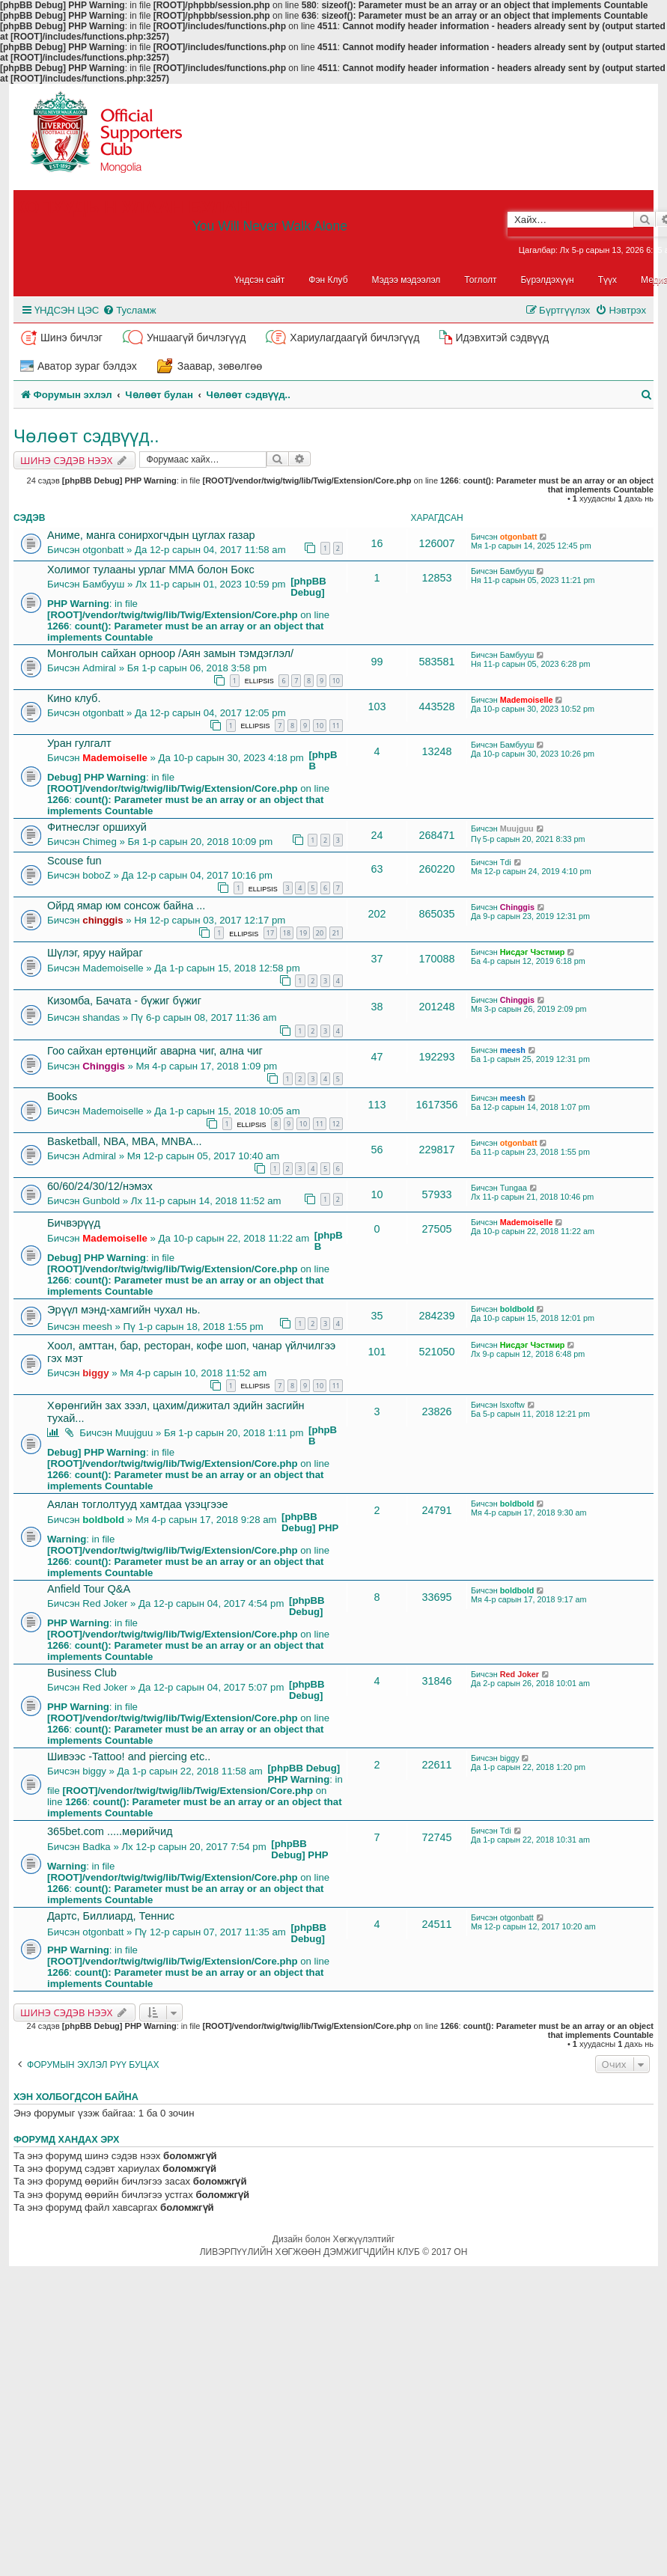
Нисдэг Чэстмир (532, 951)
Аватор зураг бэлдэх (87, 366)
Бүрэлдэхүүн (547, 280)
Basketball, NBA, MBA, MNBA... (124, 1141)
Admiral (99, 668)
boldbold (517, 1308)
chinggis (102, 920)
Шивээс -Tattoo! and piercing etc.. (128, 1756)
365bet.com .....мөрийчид (109, 1831)
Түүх (607, 280)
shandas (101, 1017)
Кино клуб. (73, 698)
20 (319, 933)
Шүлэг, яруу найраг (95, 953)
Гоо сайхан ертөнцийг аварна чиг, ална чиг (155, 1051)
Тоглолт (480, 280)
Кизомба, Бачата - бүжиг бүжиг (124, 1001)
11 (336, 725)
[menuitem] (129, 310)
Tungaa (513, 1187)
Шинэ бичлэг (71, 338)
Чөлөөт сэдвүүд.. (86, 436)
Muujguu (517, 828)
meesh (513, 1050)
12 (336, 1124)
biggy (95, 1373)
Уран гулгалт (79, 743)
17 (270, 933)
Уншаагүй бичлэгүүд (196, 338)
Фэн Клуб (327, 280)
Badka (96, 1846)
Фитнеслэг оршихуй (97, 827)
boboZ (96, 875)
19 (303, 933)
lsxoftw (512, 1404)
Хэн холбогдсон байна (75, 2097)
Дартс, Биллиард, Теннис (110, 1916)
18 (286, 933)
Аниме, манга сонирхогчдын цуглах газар (151, 535)
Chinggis (517, 907)
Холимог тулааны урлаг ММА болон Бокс (151, 570)
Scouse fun (74, 861)
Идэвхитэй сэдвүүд (502, 338)
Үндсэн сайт (259, 280)
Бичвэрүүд (73, 1223)
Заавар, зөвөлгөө (220, 366)
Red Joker (104, 1603)
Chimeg (99, 841)
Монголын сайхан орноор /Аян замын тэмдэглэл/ (170, 653)
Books (62, 1096)
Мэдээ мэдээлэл (406, 280)
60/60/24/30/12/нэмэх (100, 1186)
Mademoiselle (526, 699)
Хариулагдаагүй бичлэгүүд (354, 338)
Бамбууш (103, 584)
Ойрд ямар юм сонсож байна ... (126, 906)
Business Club (82, 1673)
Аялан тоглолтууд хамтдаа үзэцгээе (137, 1504)
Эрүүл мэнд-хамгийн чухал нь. (124, 1310)
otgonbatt (103, 549)
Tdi (505, 862)
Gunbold (101, 1200)
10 (336, 681)
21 (336, 933)
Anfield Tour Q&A (88, 1589)
